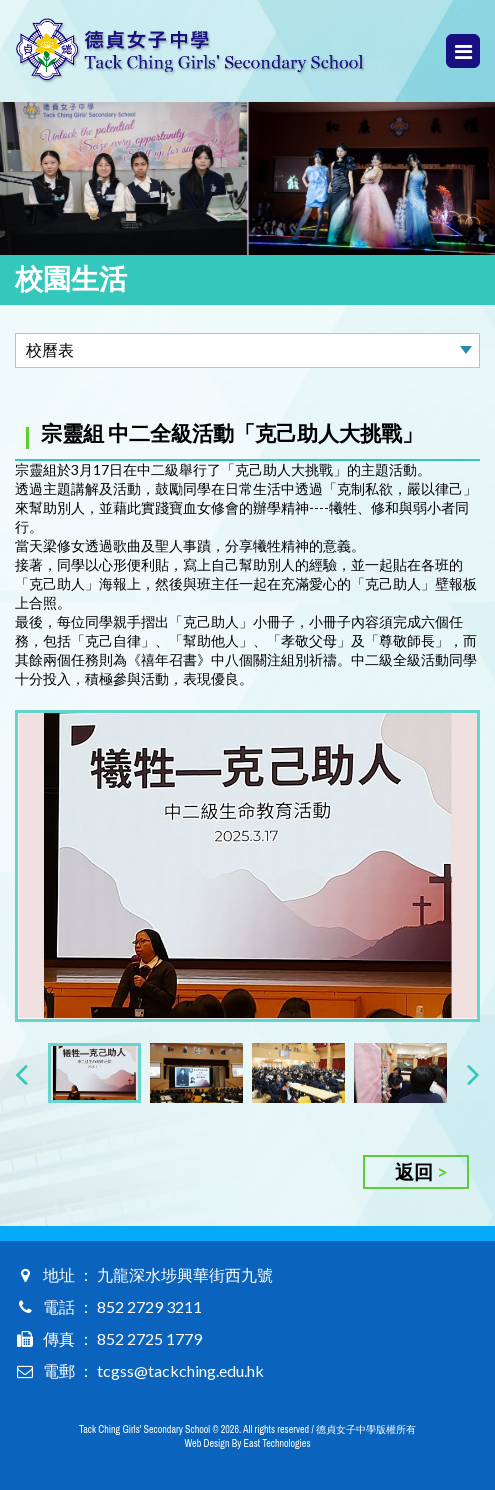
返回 (414, 1171)
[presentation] (21, 1073)
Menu (463, 51)
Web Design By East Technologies (248, 1443)
